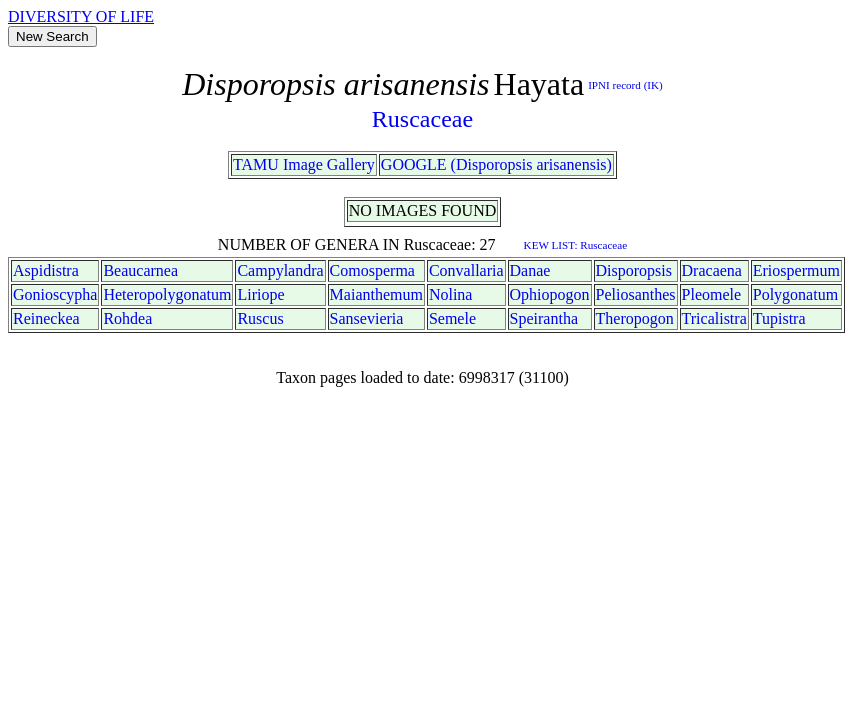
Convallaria (466, 270)
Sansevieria (367, 318)
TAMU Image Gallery (304, 164)
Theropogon (635, 318)
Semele (452, 318)
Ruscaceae (422, 119)
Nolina (451, 294)
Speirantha (544, 318)
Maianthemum (376, 294)
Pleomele (712, 294)
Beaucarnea (140, 270)
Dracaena (712, 270)
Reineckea (46, 318)
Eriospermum (796, 270)
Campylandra (280, 270)
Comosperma (372, 270)
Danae (530, 270)
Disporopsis (634, 270)
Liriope (260, 294)
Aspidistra (46, 270)
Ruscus (260, 318)
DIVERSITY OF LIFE (81, 16)
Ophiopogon (550, 294)
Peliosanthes (636, 294)
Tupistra (779, 318)
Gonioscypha (55, 294)
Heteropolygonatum (167, 294)
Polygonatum (795, 294)
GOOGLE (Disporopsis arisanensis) (496, 164)
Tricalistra (714, 318)
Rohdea (127, 318)
